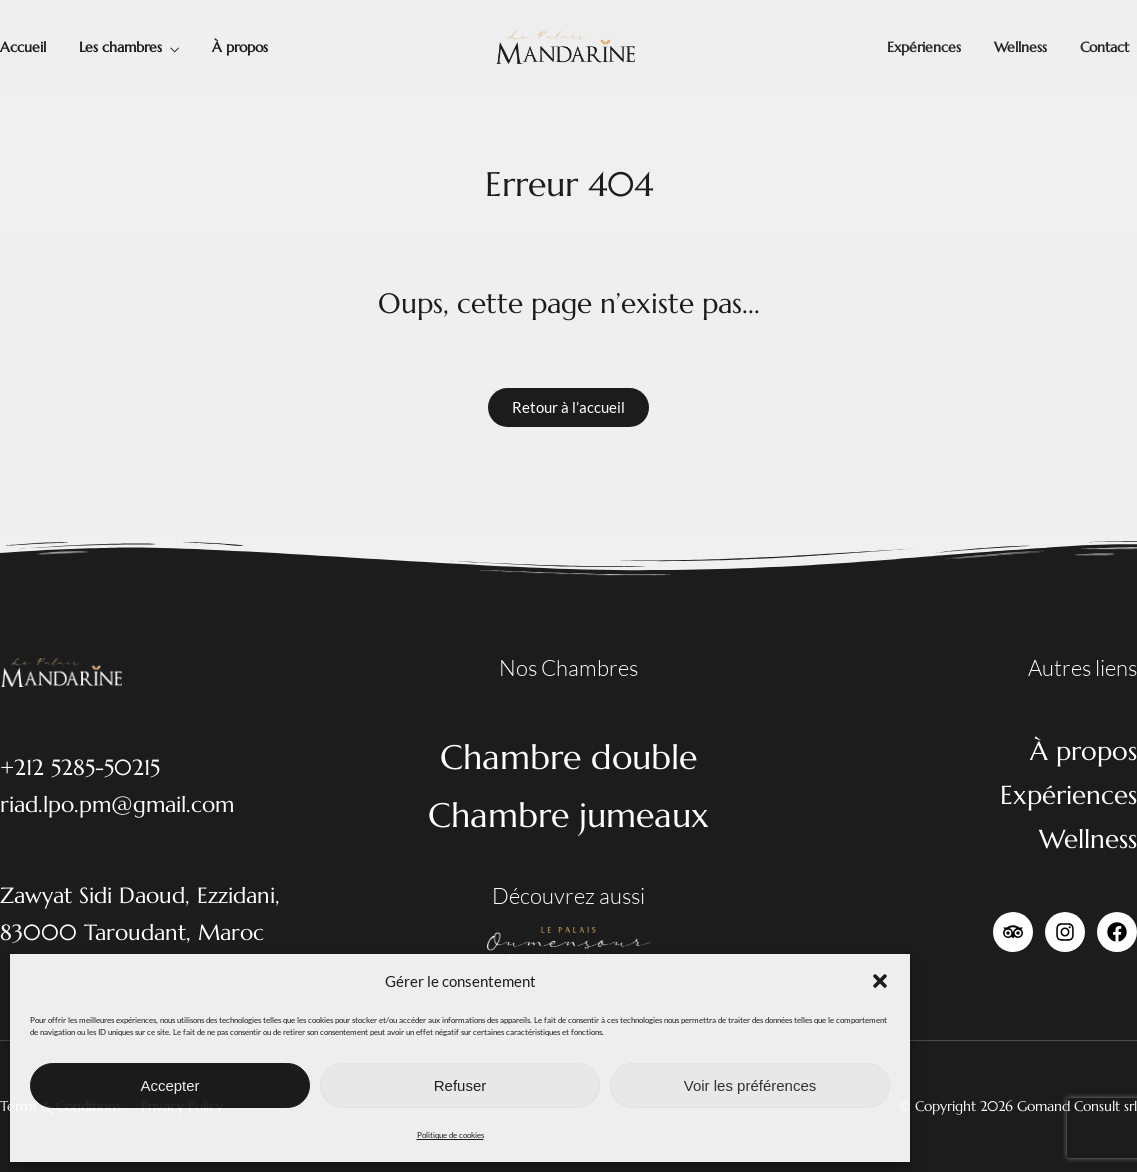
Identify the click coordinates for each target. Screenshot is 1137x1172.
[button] (880, 981)
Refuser (460, 1085)
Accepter (169, 1085)
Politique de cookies (450, 1135)
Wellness (1020, 47)
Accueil (23, 47)
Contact (1104, 47)
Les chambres (120, 47)
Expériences (924, 47)
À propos (240, 47)
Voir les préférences (750, 1085)
